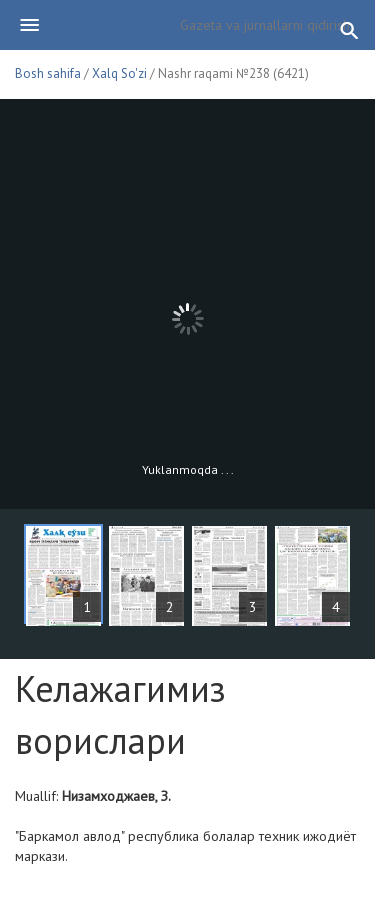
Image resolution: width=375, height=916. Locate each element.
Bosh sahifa (48, 73)
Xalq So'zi (119, 73)
